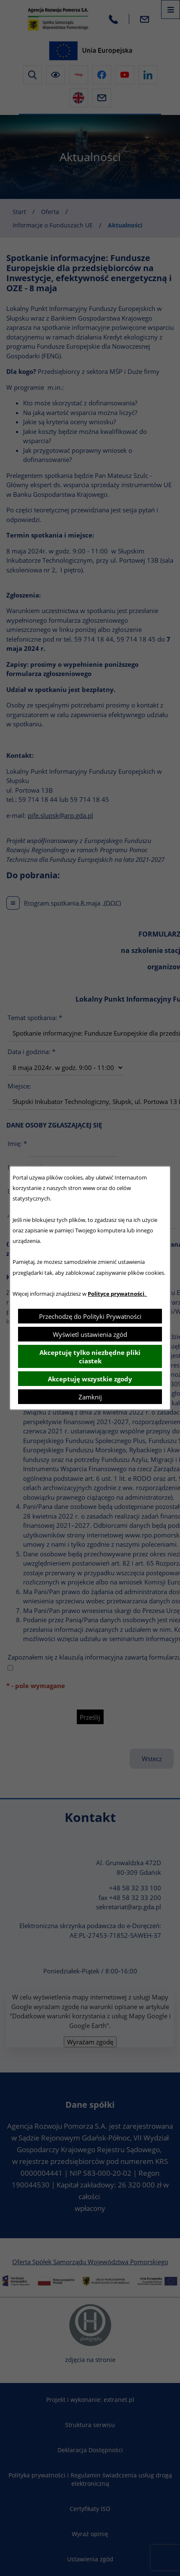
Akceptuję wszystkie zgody (90, 1379)
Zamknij (90, 1397)
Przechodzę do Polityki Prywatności (90, 1316)
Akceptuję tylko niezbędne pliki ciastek (90, 1356)
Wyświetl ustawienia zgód (90, 1334)
